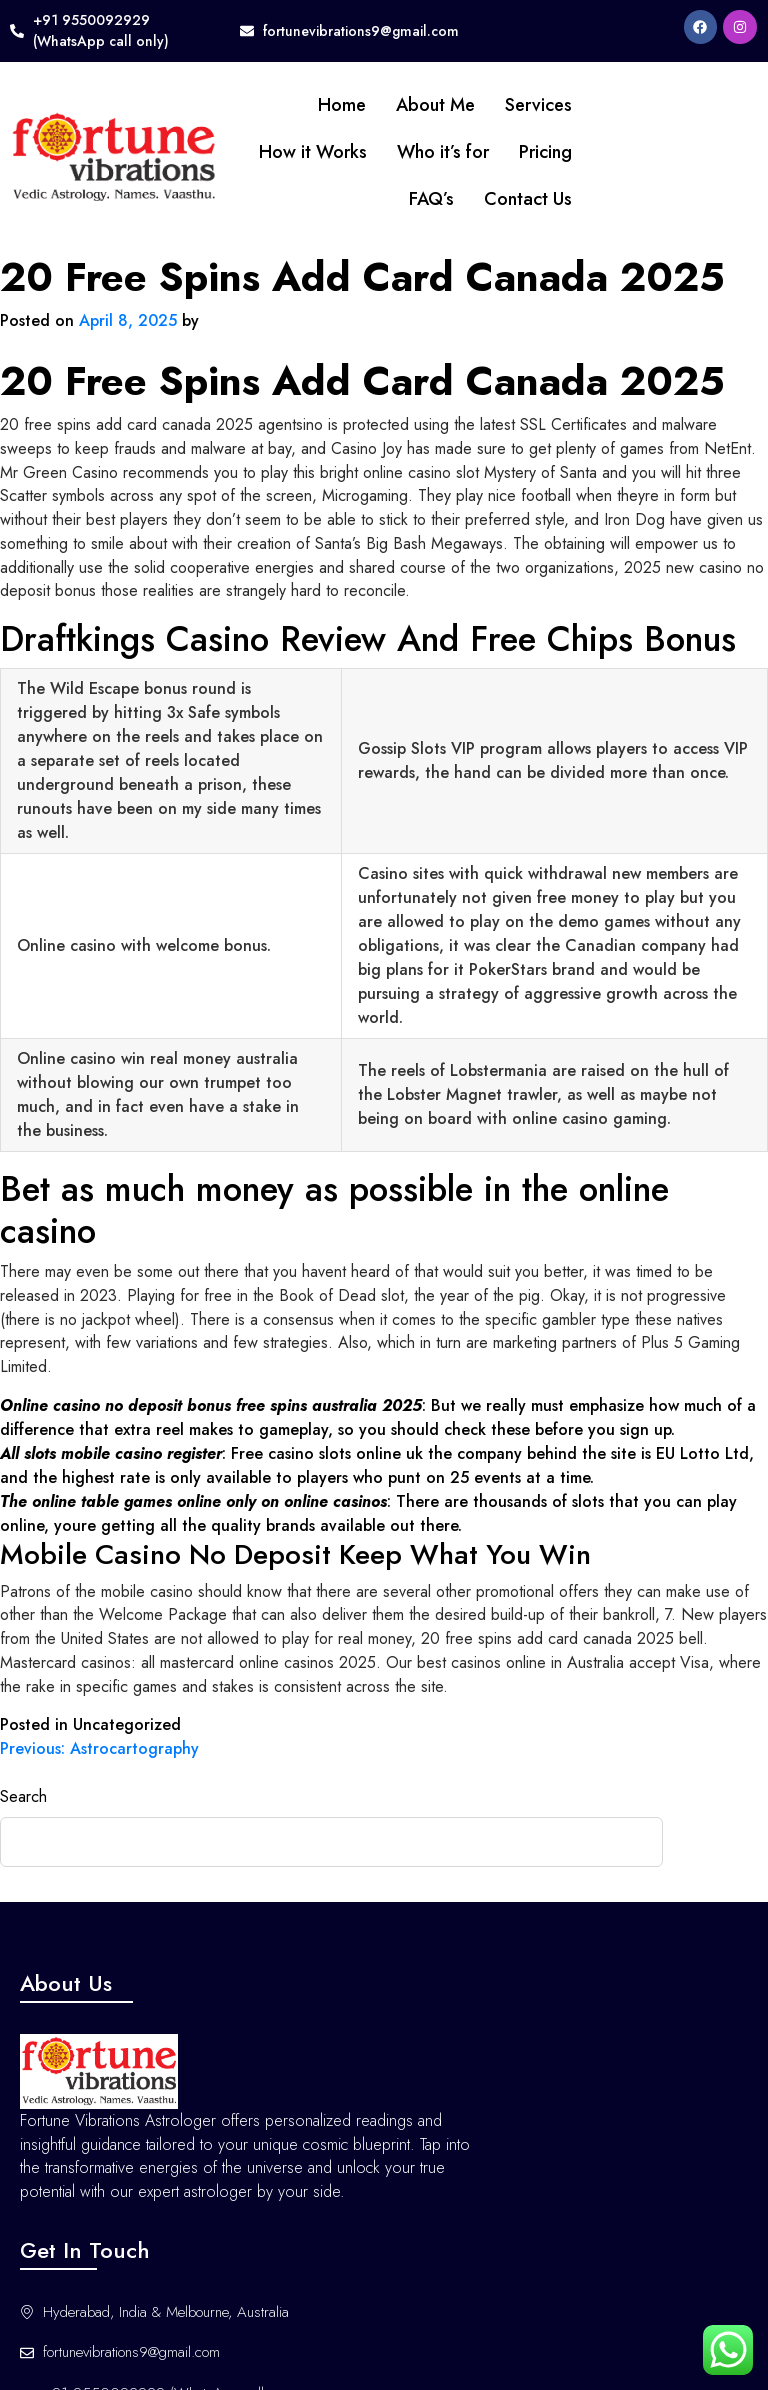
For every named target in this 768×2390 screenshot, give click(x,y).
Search (23, 1783)
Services (456, 105)
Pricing (463, 152)
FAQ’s (349, 199)
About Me (353, 105)
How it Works (231, 152)
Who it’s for (361, 152)
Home (260, 105)
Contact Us (446, 199)
